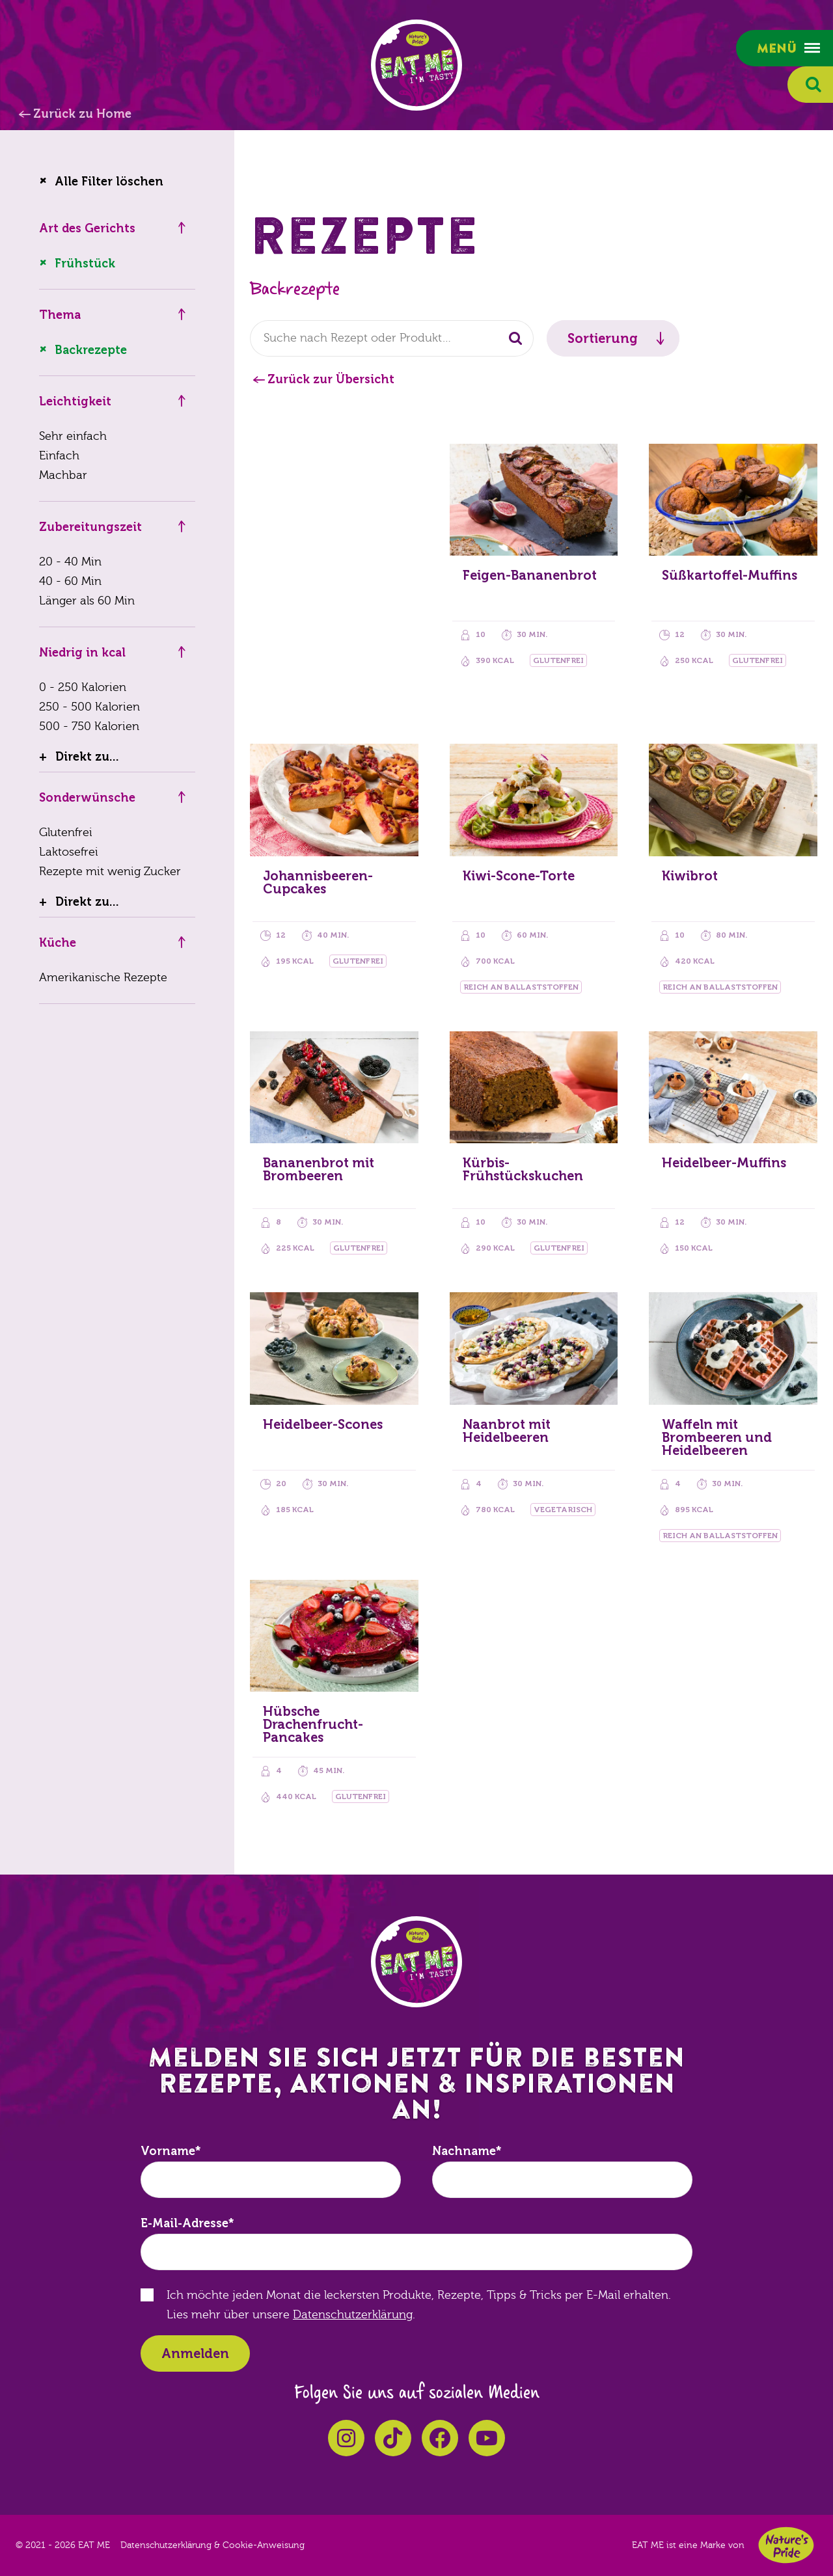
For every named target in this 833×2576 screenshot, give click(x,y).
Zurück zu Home (82, 114)
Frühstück (85, 263)
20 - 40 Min (70, 562)
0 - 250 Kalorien (82, 687)
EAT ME (416, 65)
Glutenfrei (65, 832)
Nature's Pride (786, 2545)
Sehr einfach (73, 436)
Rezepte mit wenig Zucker (110, 871)
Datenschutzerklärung (353, 2315)
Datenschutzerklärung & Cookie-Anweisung (212, 2545)
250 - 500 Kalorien (89, 707)
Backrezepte (91, 350)
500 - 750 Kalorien (89, 726)
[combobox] (392, 338)
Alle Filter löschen (109, 181)
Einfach (59, 456)
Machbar (63, 475)
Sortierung (602, 338)
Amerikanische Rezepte (103, 977)
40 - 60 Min (70, 581)
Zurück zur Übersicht (330, 379)
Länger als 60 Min (87, 601)
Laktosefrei (68, 852)
